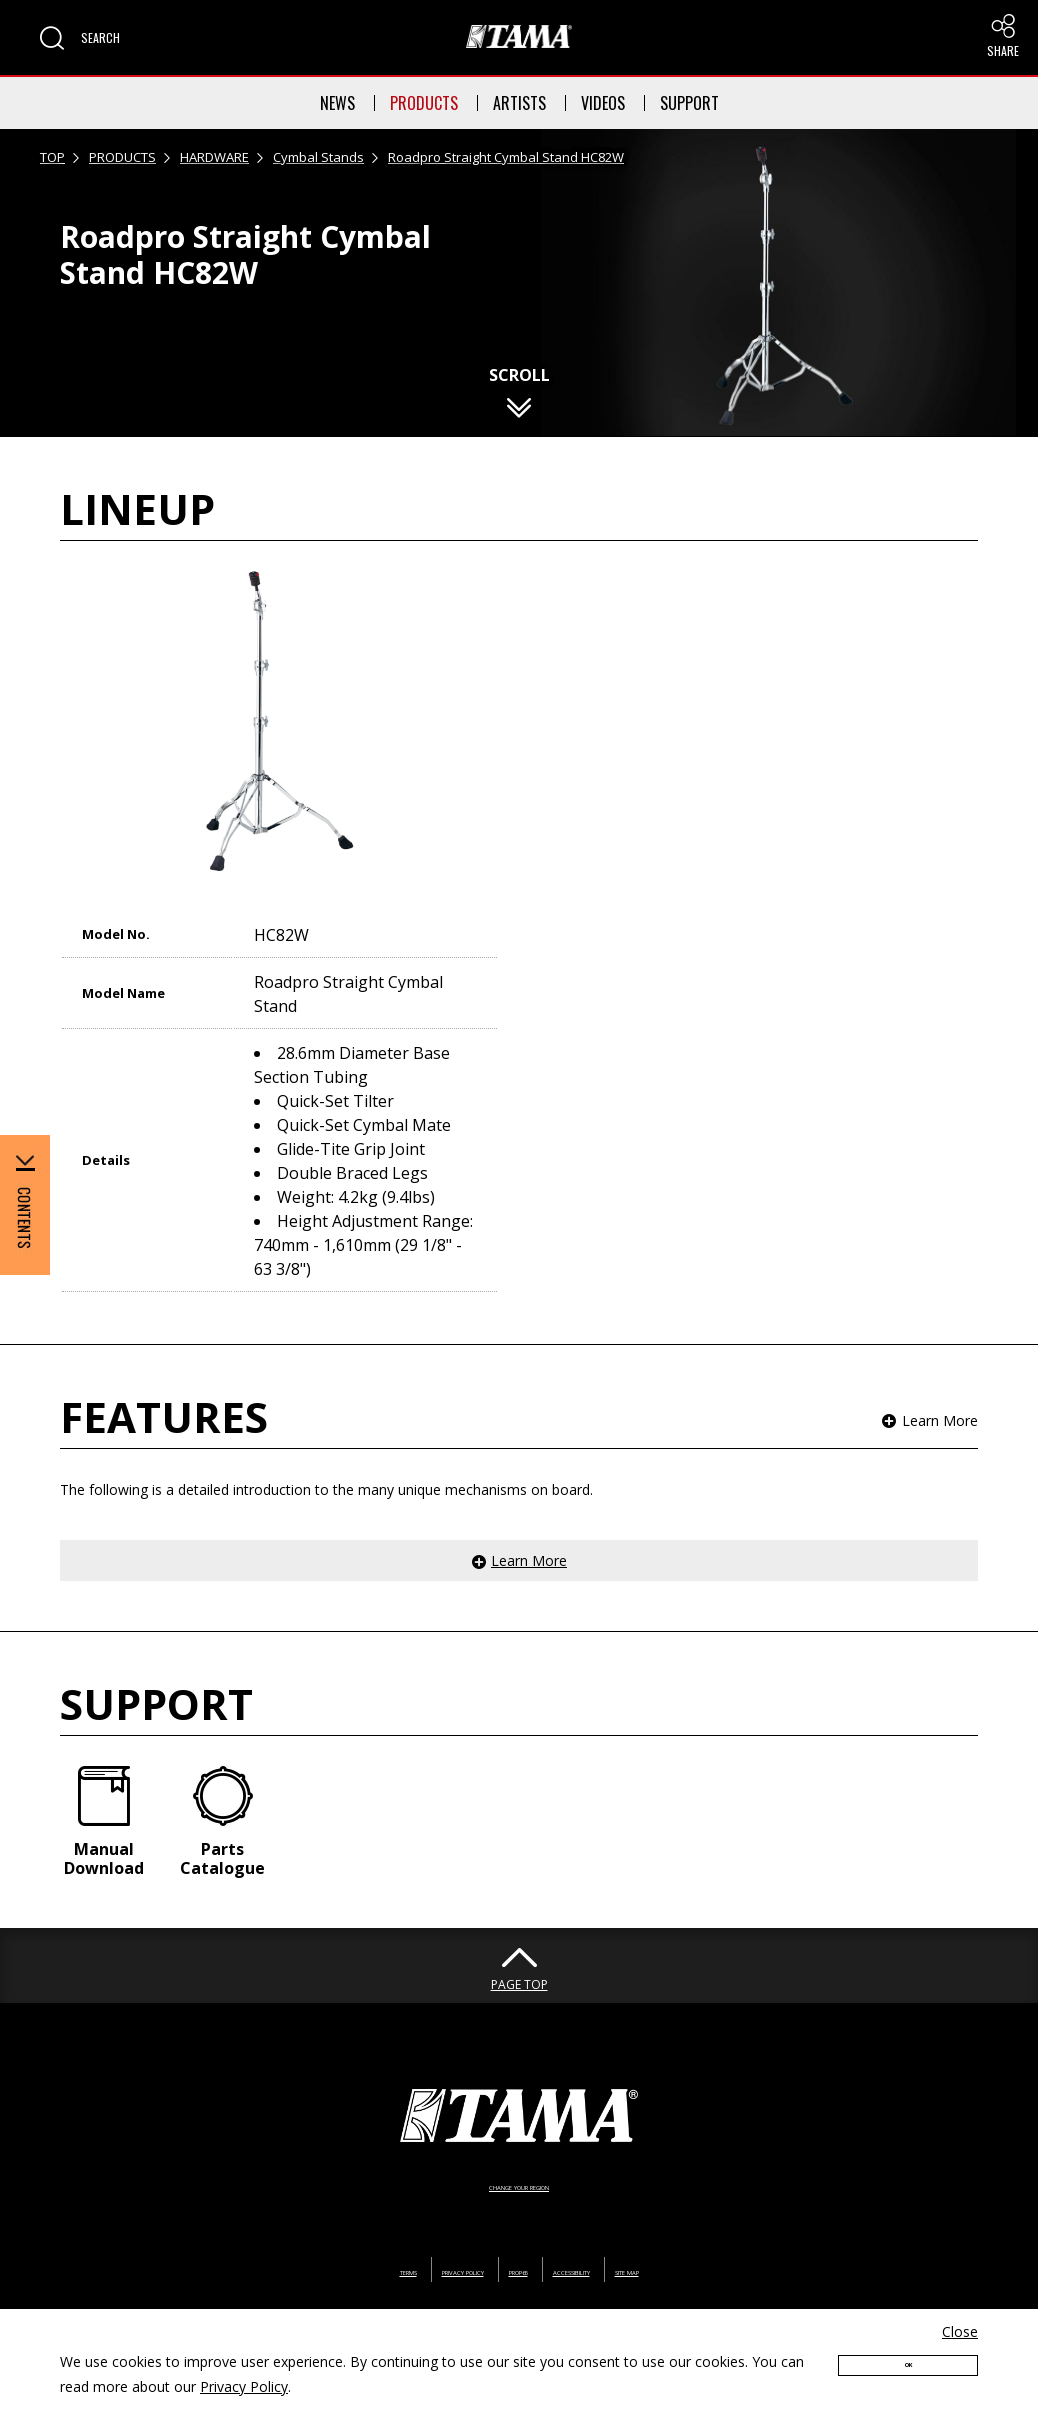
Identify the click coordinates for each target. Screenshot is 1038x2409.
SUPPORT (689, 103)
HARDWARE (214, 157)
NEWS (337, 103)
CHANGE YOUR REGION (519, 2153)
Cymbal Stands (318, 157)
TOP (52, 157)
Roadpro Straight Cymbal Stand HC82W (506, 157)
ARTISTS (519, 103)
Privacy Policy (244, 2386)
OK (908, 2371)
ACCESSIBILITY (617, 2238)
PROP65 (516, 2238)
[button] (80, 38)
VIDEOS (603, 103)
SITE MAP (723, 2238)
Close (960, 2331)
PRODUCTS (424, 103)
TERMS (306, 2238)
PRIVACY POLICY (409, 2238)
